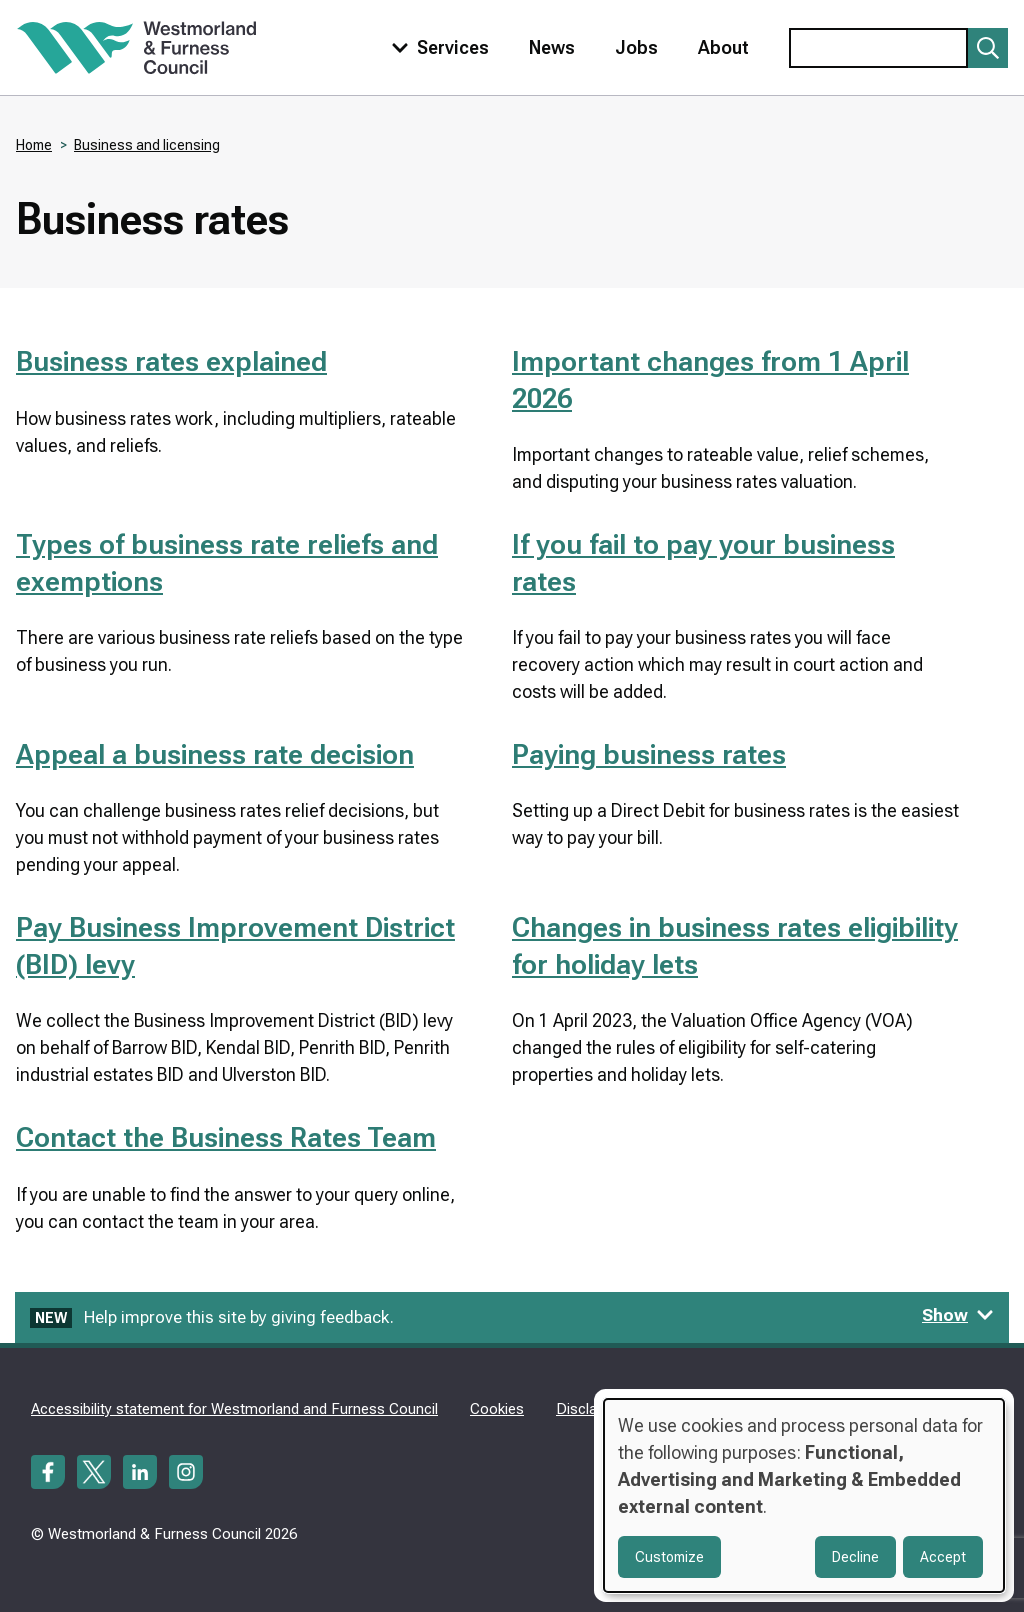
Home (34, 145)
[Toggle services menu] (436, 47)
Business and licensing (147, 145)
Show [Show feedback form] (958, 1315)
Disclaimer (591, 1409)
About (723, 47)
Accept (943, 1557)
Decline (855, 1557)
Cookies (497, 1409)
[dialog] (804, 1495)
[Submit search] (988, 48)
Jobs (636, 47)
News (552, 47)
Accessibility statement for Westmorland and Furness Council (234, 1409)
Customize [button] (669, 1557)
